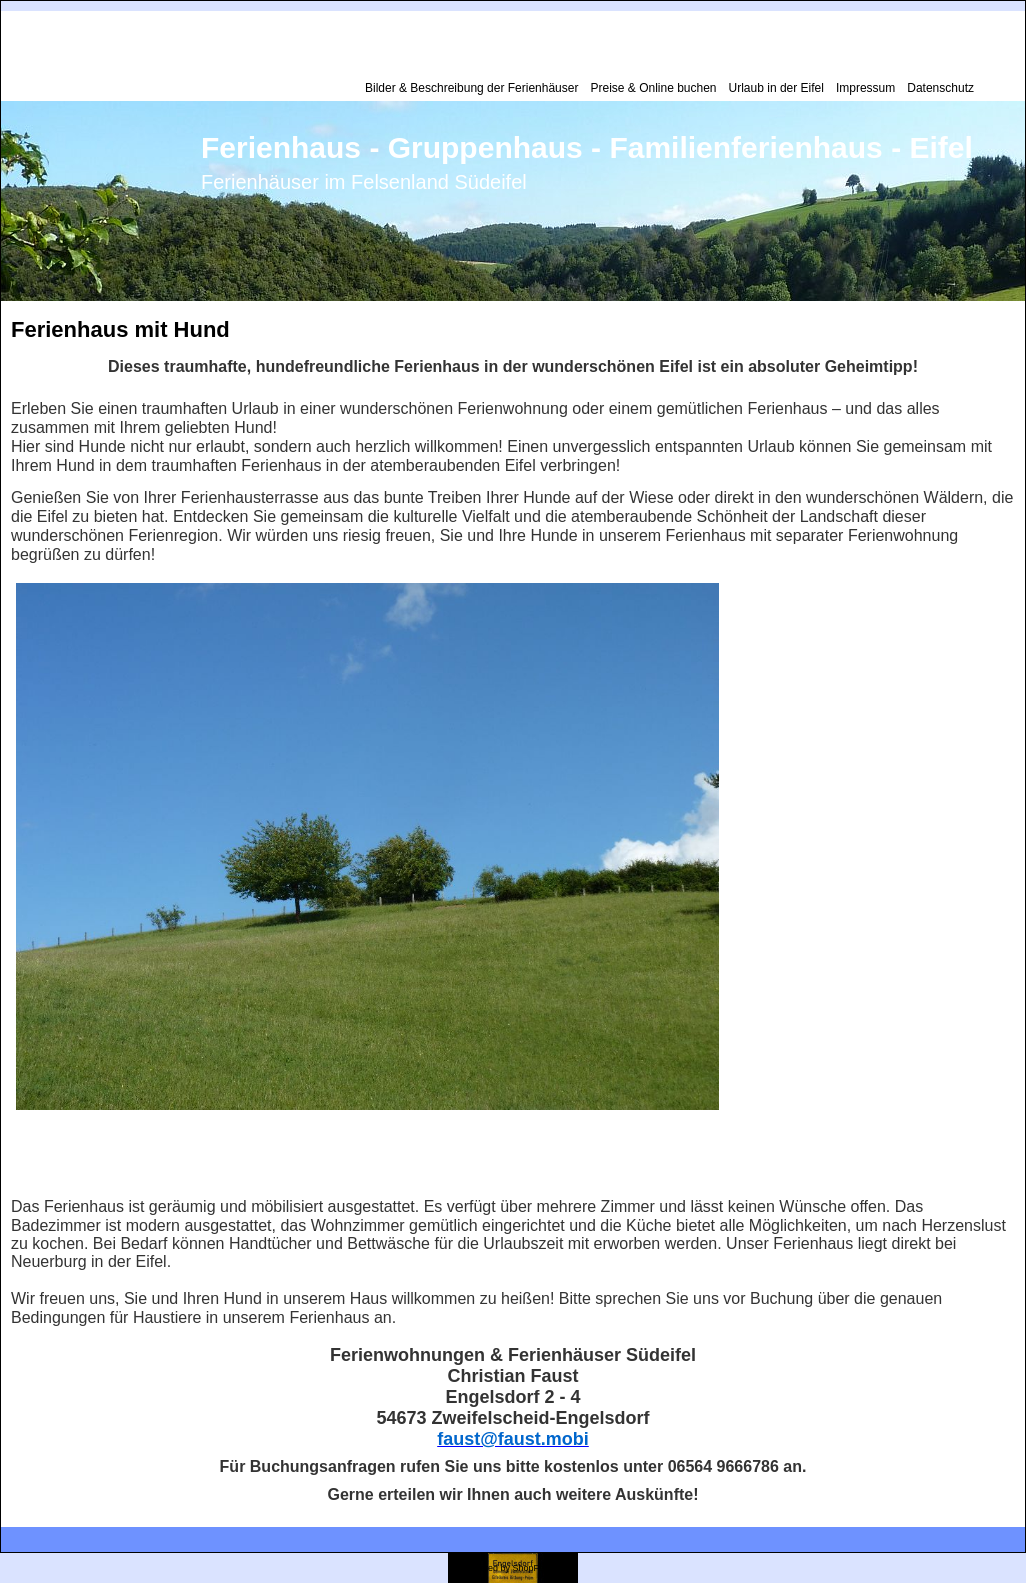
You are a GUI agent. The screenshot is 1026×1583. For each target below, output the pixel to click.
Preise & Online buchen (653, 88)
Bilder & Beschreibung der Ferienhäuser (471, 88)
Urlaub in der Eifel (776, 88)
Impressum (865, 88)
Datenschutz (940, 88)
